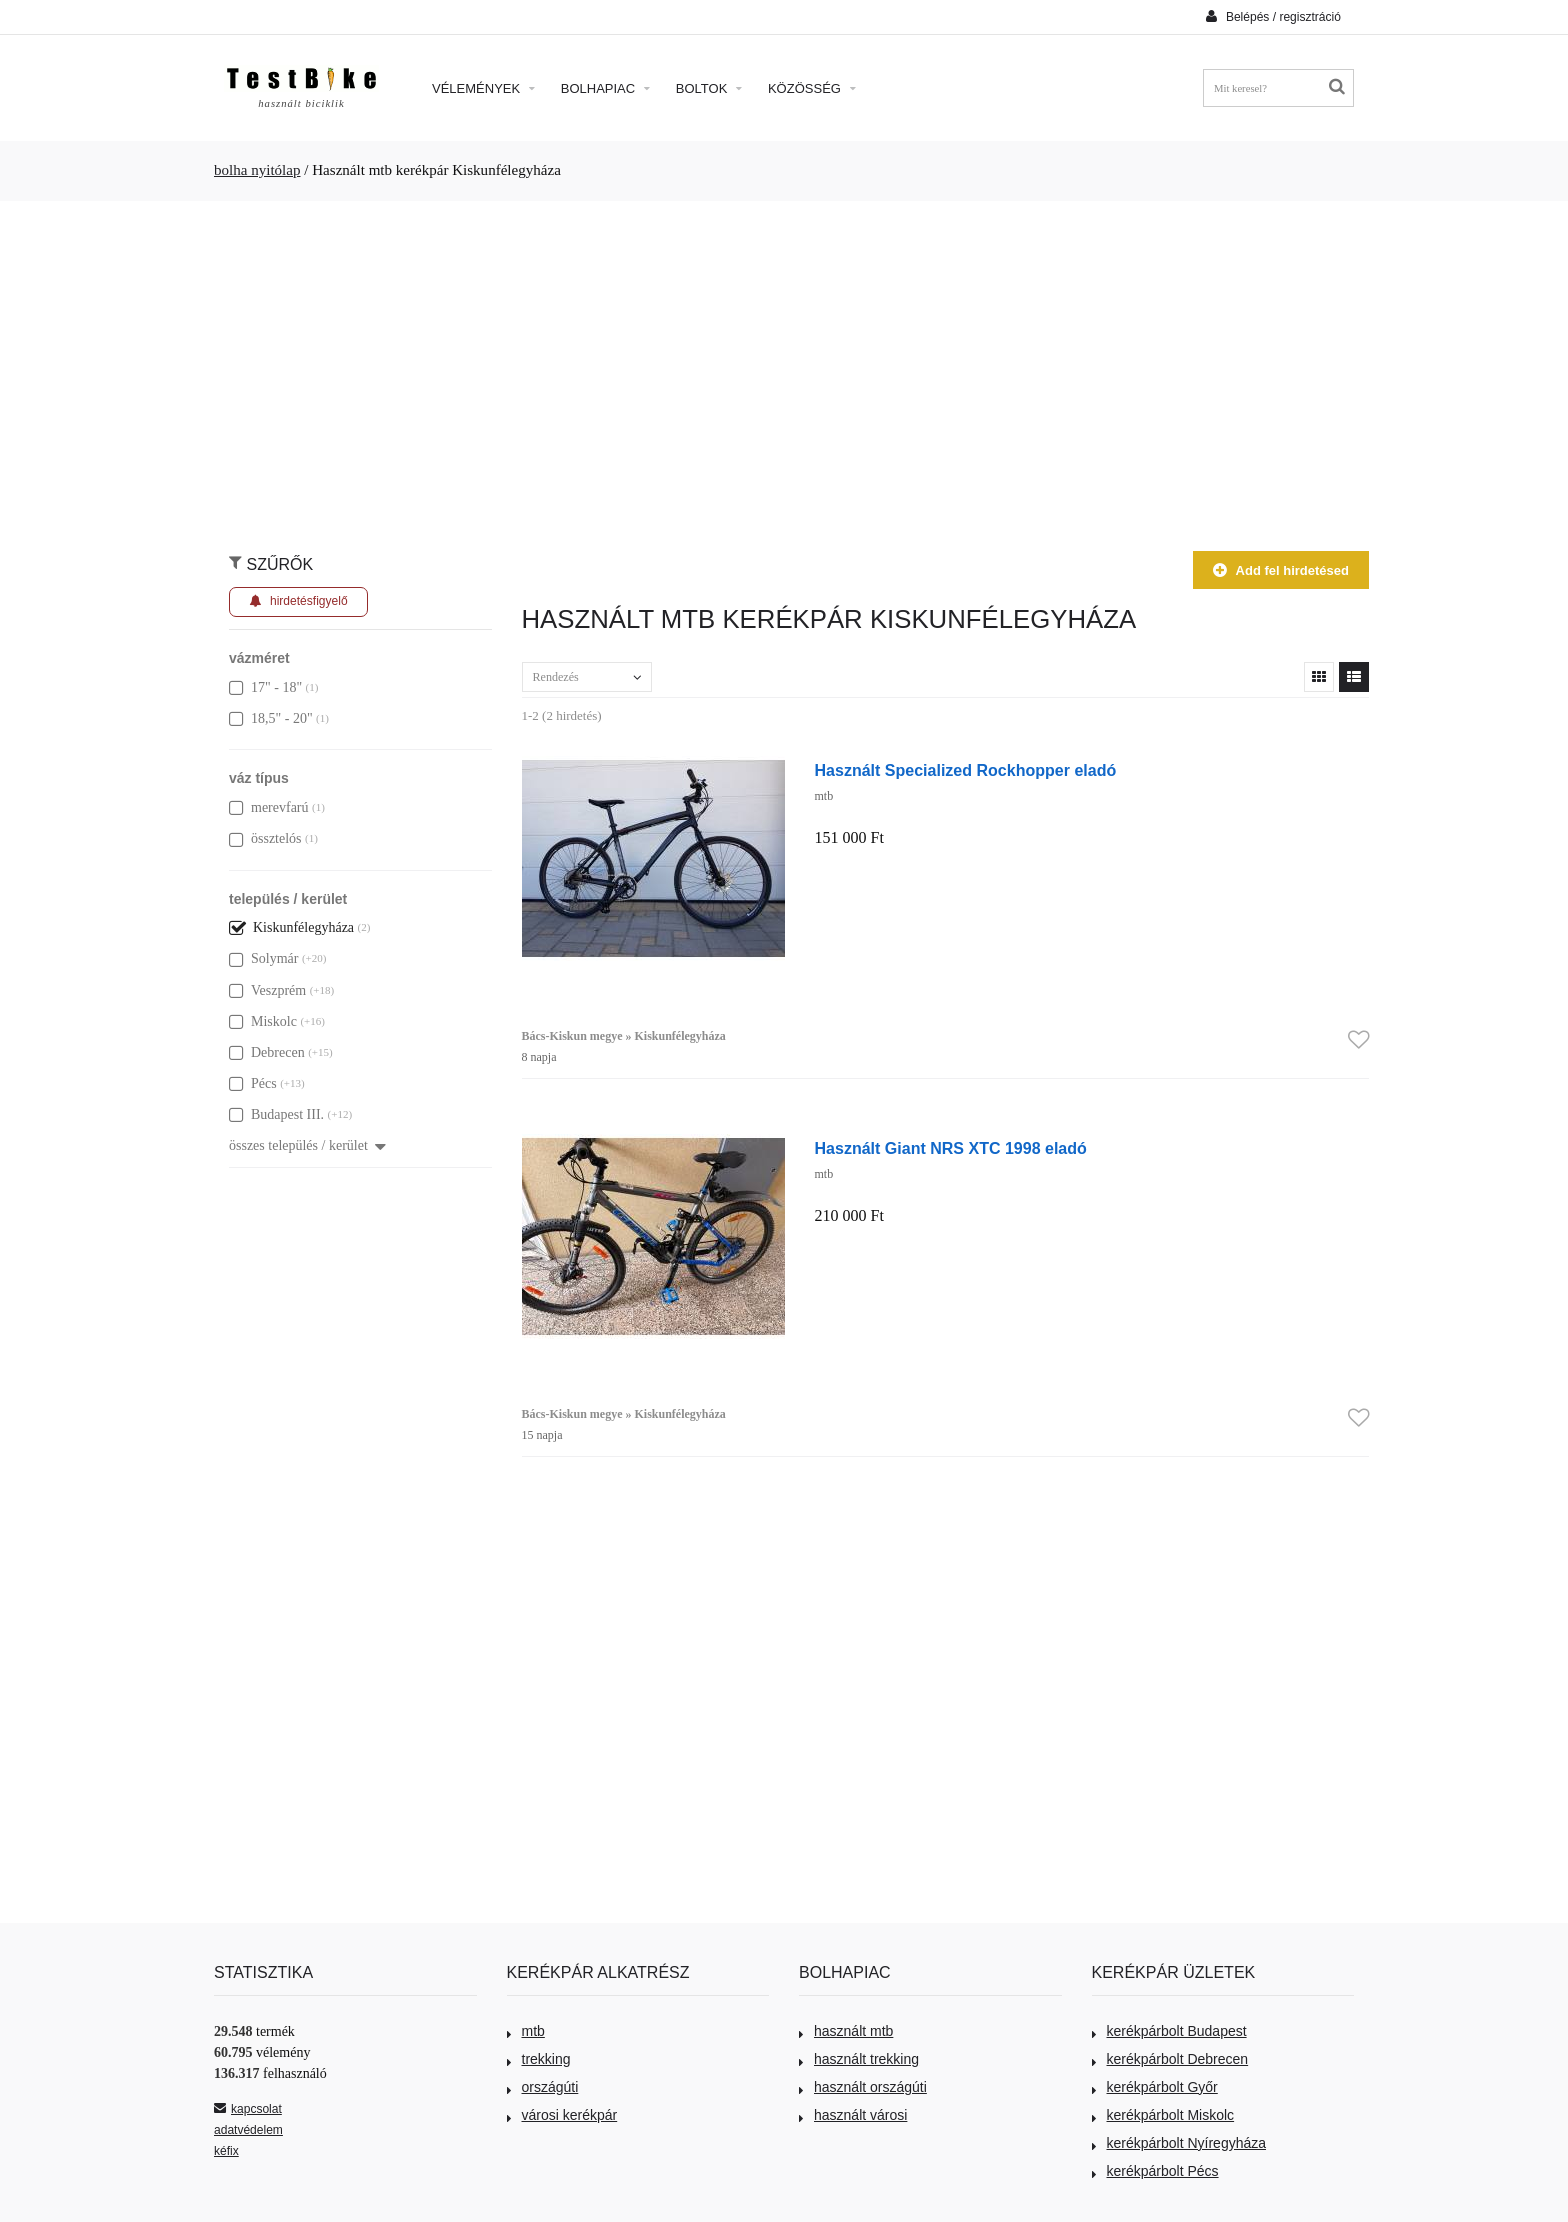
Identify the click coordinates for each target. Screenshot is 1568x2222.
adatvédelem (248, 2130)
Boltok (709, 88)
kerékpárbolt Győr (1155, 2087)
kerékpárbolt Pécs (1155, 2171)
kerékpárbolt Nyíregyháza (1179, 2143)
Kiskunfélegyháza (291, 927)
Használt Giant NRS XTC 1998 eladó (951, 1148)
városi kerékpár (562, 2115)
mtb (526, 2031)
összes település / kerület (307, 1145)
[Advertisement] (784, 366)
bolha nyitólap (257, 170)
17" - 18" (265, 687)
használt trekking (859, 2059)
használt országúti (863, 2087)
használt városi (853, 2115)
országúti (543, 2087)
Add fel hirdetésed (1281, 570)
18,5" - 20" (271, 718)
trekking (539, 2059)
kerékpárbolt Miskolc (1163, 2115)
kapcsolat (248, 2109)
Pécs (253, 1083)
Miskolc (263, 1021)
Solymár (263, 958)
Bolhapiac (605, 88)
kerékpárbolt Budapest (1169, 2031)
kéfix (226, 2151)
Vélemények (483, 88)
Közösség (812, 88)
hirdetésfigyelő (298, 601)
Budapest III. (276, 1114)
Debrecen (267, 1052)
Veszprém (267, 990)
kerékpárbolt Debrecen (1170, 2059)
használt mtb (846, 2031)
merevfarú (269, 807)
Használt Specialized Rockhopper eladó (966, 770)
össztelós (265, 838)
